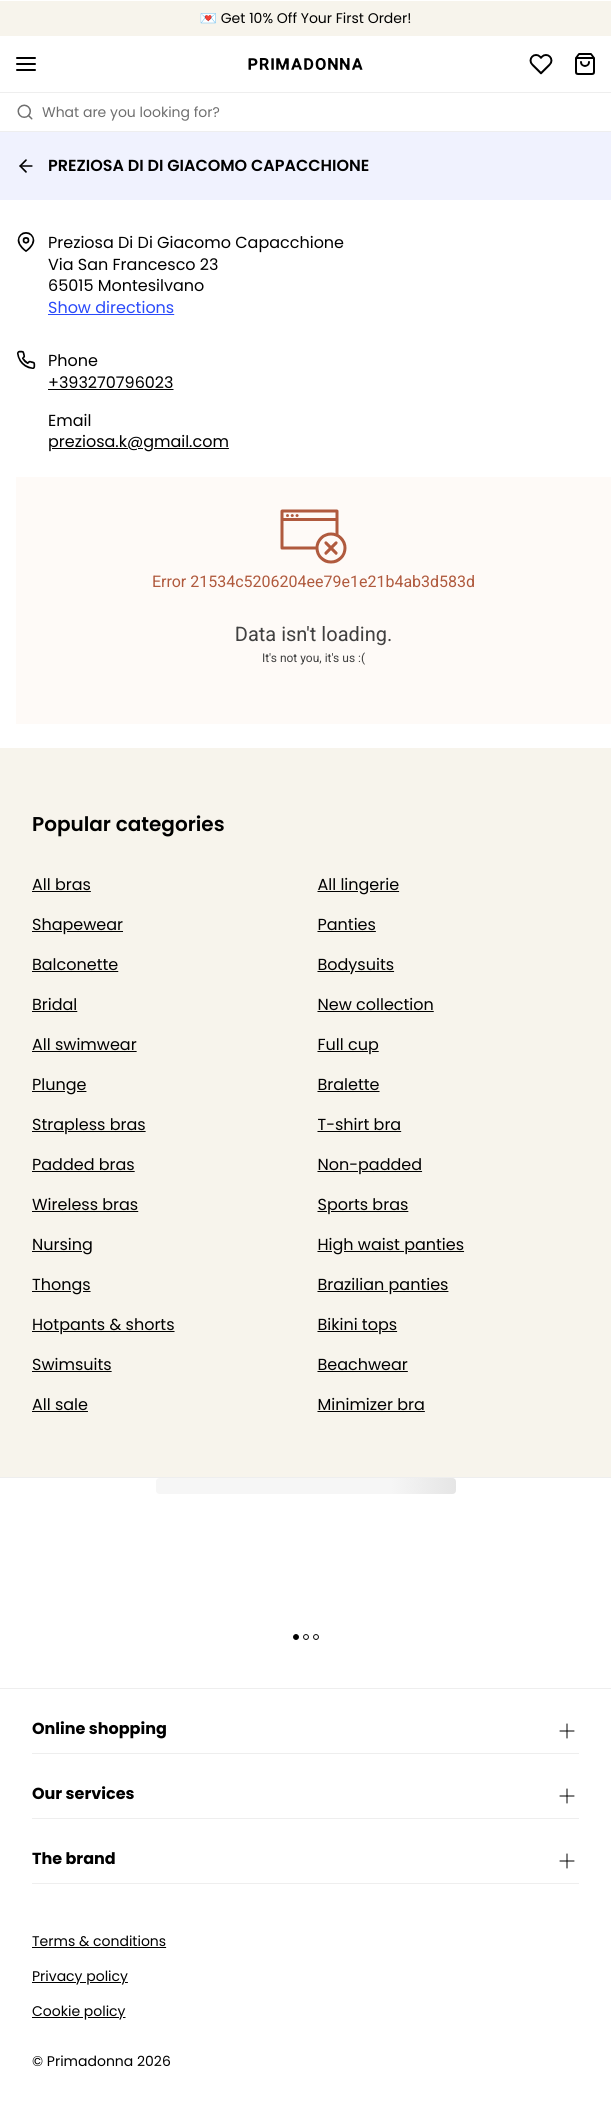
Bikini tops (358, 1324)
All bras (61, 884)
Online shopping (305, 1730)
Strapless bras (89, 1124)
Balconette (75, 964)
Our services (305, 1795)
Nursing (62, 1244)
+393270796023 (111, 382)
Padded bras (83, 1164)
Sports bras (363, 1204)
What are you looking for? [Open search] (118, 112)
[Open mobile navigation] (26, 64)
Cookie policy (79, 2011)
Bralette (349, 1084)
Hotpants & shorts (103, 1324)
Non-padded (370, 1164)
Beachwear (363, 1364)
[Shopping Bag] (585, 64)
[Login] (541, 64)
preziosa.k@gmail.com (138, 441)
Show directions (111, 307)
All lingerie (359, 884)
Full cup (348, 1044)
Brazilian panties (383, 1284)
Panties (347, 924)
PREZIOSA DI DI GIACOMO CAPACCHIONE (192, 165)
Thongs (61, 1284)
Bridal (54, 1004)
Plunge (59, 1084)
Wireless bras (85, 1204)
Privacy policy (80, 1976)
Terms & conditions (99, 1941)
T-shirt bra (360, 1124)
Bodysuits (356, 964)
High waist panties (391, 1244)
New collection (376, 1004)
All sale (60, 1404)
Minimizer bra (371, 1404)
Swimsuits (72, 1364)
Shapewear (77, 924)
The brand (305, 1860)
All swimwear (84, 1044)
